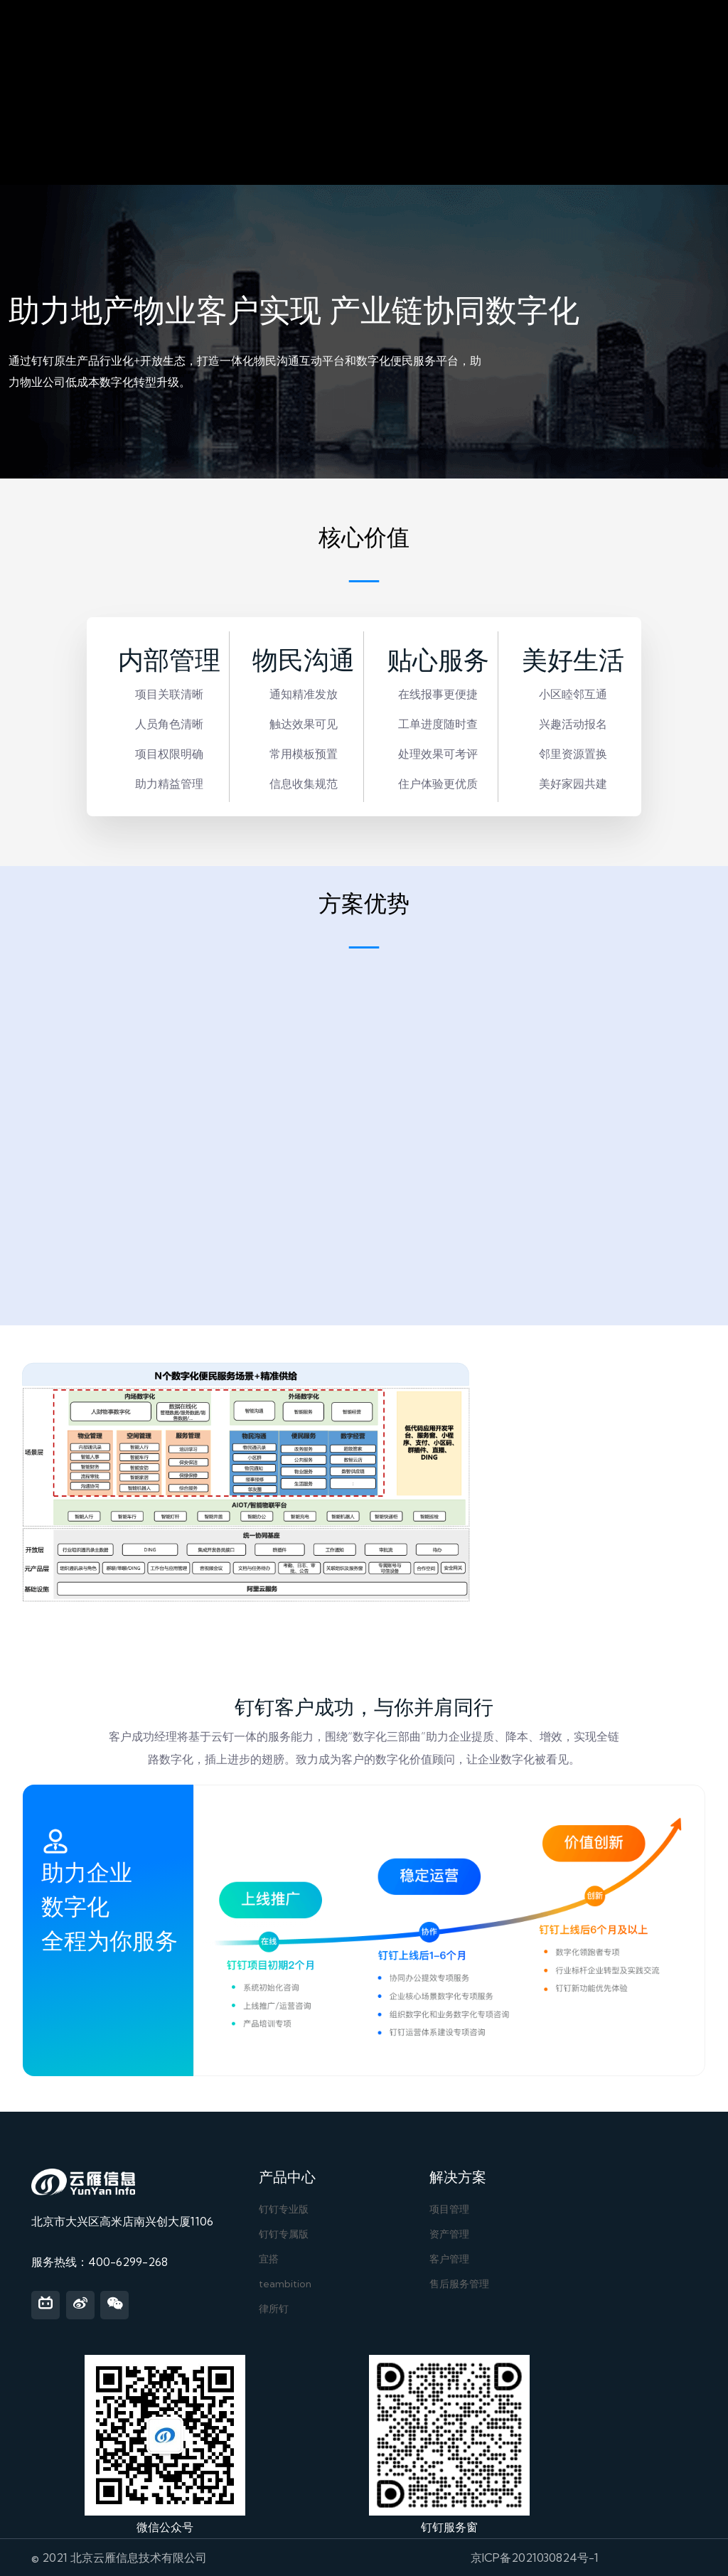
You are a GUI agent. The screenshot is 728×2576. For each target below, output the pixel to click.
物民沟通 (303, 660)
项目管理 (449, 2209)
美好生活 (573, 660)
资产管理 (449, 2234)
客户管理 (449, 2258)
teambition (285, 2283)
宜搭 (269, 2258)
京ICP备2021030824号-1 (535, 2557)
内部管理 (169, 660)
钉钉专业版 (284, 2209)
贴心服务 (438, 660)
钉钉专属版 (284, 2234)
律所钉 (274, 2308)
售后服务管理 (459, 2283)
